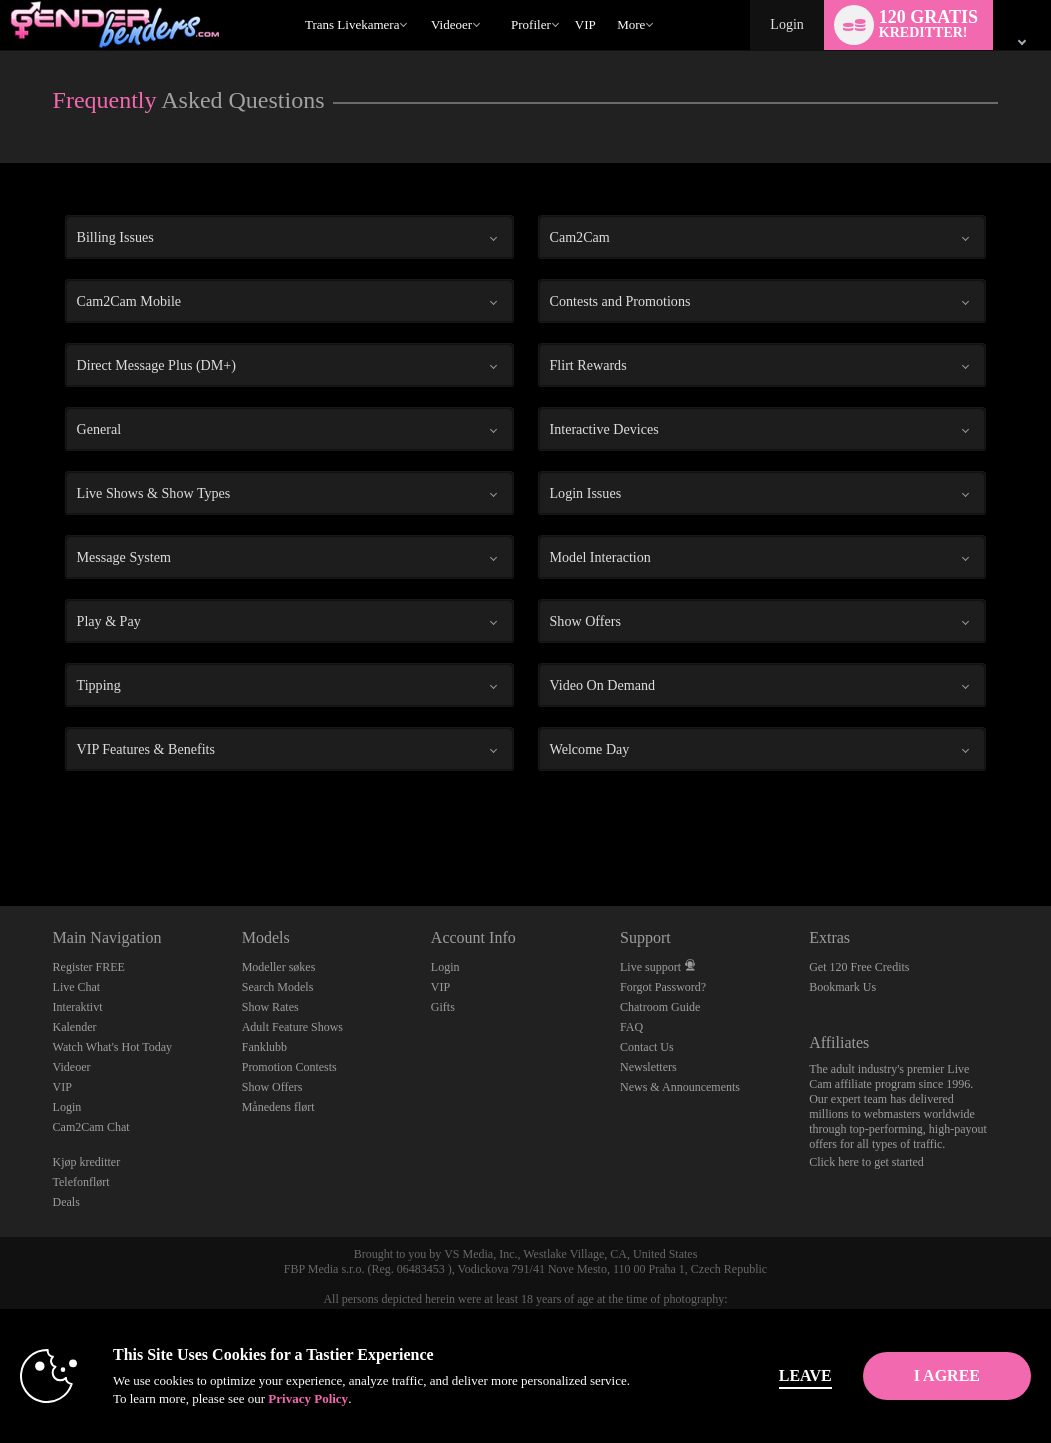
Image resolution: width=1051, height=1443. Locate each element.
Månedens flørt (278, 1107)
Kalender (75, 1027)
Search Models (278, 987)
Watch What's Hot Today (113, 1047)
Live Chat (77, 987)
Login (786, 24)
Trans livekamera (352, 24)
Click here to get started (866, 1162)
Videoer (451, 24)
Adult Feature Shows (292, 1027)
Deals (66, 1202)
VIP (585, 24)
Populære (421, 0)
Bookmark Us (842, 987)
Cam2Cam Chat (91, 1127)
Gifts (443, 1007)
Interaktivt (78, 1007)
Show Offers (272, 1087)
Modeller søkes (279, 967)
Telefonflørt (81, 1182)
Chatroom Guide (660, 1007)
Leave (737, 1375)
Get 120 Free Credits (859, 967)
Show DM (0, 831)
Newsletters (648, 1067)
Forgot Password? (663, 987)
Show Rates (270, 1007)
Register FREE (89, 967)
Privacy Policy (420, 1398)
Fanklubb (264, 1047)
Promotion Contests (289, 1067)
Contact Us (647, 1047)
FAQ (631, 1027)
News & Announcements (680, 1087)
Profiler (531, 24)
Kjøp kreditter (87, 1162)
